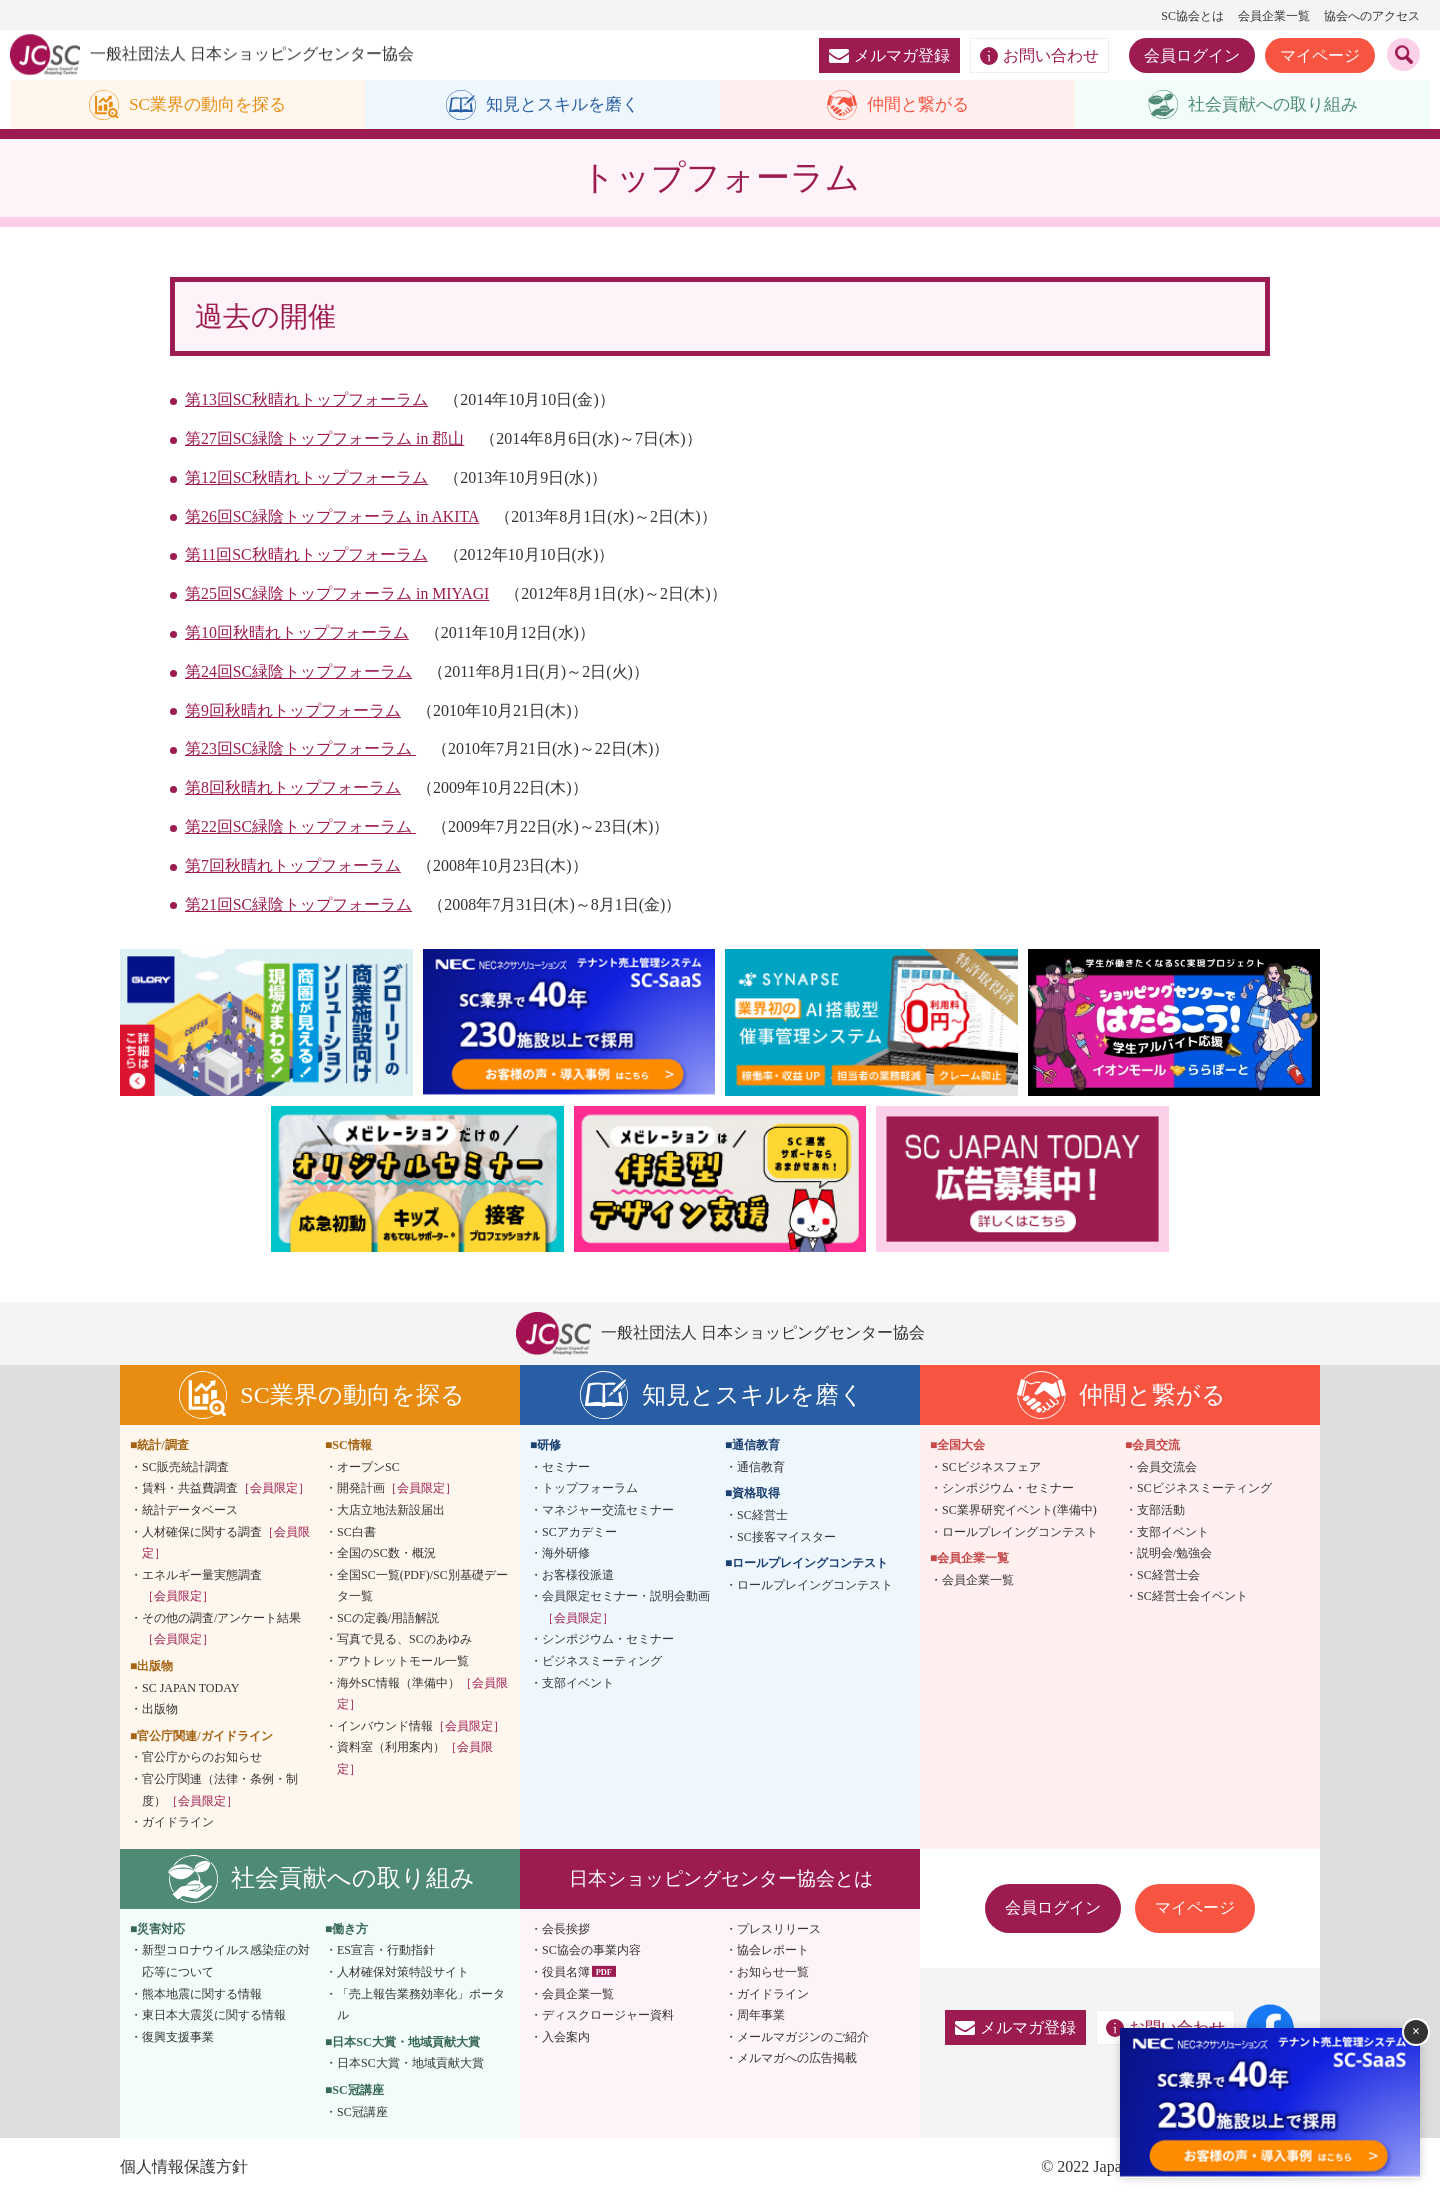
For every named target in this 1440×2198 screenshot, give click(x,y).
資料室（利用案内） (415, 1759)
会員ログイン (1192, 55)
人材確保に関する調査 (226, 1543)
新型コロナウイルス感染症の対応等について (226, 1962)
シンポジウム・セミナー (608, 1640)
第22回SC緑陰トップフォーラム (301, 827)
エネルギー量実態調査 (202, 1586)
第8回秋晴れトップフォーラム (293, 788)
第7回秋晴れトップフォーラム (293, 865)
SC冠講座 (362, 2112)
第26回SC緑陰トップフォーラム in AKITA (332, 516)
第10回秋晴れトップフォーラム (297, 633)
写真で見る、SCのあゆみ (404, 1640)
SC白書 (356, 1532)
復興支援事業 (178, 2037)
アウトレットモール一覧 (403, 1662)
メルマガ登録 (889, 55)
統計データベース (190, 1511)
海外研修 (566, 1554)
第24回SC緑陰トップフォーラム (299, 671)
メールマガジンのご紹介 (803, 2037)
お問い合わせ (1039, 56)
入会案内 (566, 2037)
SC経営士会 (1168, 1575)
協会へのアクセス (1372, 16)
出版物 (160, 1710)
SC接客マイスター (786, 1537)
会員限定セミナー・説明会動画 (626, 1608)
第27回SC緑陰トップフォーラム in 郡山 (325, 439)
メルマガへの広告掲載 (797, 2059)
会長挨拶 (566, 1930)
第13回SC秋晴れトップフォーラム (307, 400)
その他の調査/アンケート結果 (221, 1630)
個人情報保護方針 (184, 2167)
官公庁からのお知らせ (202, 1758)
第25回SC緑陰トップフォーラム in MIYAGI (338, 594)
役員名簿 (566, 1973)
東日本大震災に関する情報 (214, 2016)
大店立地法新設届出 (391, 1511)
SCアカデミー (579, 1532)
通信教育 (761, 1467)
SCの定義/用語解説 (388, 1619)
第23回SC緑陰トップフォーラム (301, 749)
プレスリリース (779, 1930)
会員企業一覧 (1274, 16)
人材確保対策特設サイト (403, 1973)
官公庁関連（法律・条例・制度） (220, 1791)
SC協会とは (1192, 16)
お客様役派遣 (578, 1575)
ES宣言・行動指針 (386, 1951)
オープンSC (368, 1467)
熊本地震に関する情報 (202, 1994)
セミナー (566, 1467)
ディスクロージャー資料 (608, 2016)
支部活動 (1161, 1511)
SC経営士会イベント (1192, 1597)
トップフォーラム (590, 1489)
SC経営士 (762, 1516)
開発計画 (397, 1489)
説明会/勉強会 (1174, 1554)
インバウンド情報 (421, 1727)
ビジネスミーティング (602, 1662)
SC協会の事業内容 (591, 1951)
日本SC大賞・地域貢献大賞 (410, 2064)
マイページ (1320, 55)
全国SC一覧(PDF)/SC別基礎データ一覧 (422, 1586)
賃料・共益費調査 (226, 1489)
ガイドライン (178, 1823)
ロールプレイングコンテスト (815, 1585)
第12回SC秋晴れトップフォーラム (307, 477)
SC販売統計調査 (185, 1467)
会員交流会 (1167, 1467)
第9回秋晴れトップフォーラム (293, 710)
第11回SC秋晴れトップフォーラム (306, 555)
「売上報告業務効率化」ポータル (421, 2005)
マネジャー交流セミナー (608, 1511)
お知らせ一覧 (773, 1973)
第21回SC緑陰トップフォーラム (299, 904)
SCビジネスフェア (991, 1467)
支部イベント (578, 1683)
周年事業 (761, 2016)
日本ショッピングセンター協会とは (721, 1878)
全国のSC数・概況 (386, 1554)
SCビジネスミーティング (1204, 1489)
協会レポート (773, 1951)
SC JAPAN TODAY (190, 1688)
